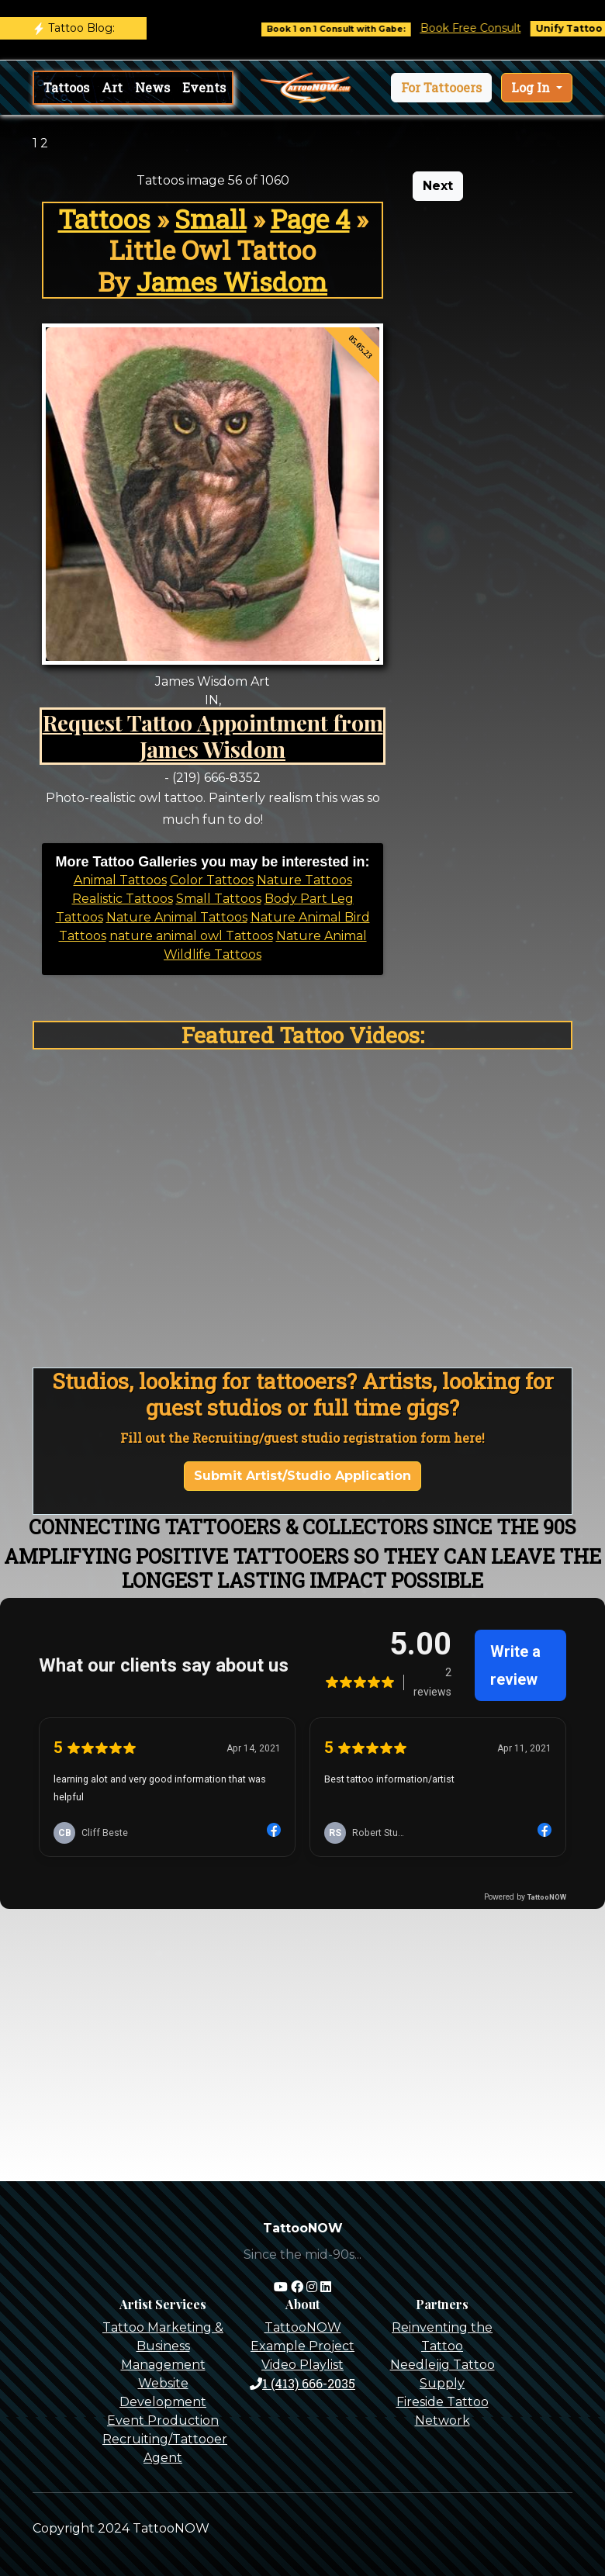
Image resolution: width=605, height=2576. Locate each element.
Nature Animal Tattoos (176, 917)
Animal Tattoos (120, 880)
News (152, 87)
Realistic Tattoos (122, 898)
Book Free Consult (480, 28)
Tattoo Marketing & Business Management (162, 2346)
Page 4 (310, 219)
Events (204, 87)
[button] (441, 87)
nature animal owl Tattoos (191, 935)
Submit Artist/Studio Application (302, 1475)
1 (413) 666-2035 (302, 2383)
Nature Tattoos (304, 880)
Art (112, 87)
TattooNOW (302, 2327)
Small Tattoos (218, 898)
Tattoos (66, 87)
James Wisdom (232, 282)
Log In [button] (532, 87)
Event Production (163, 2420)
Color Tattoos (212, 880)
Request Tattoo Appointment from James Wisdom (213, 735)
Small (211, 219)
